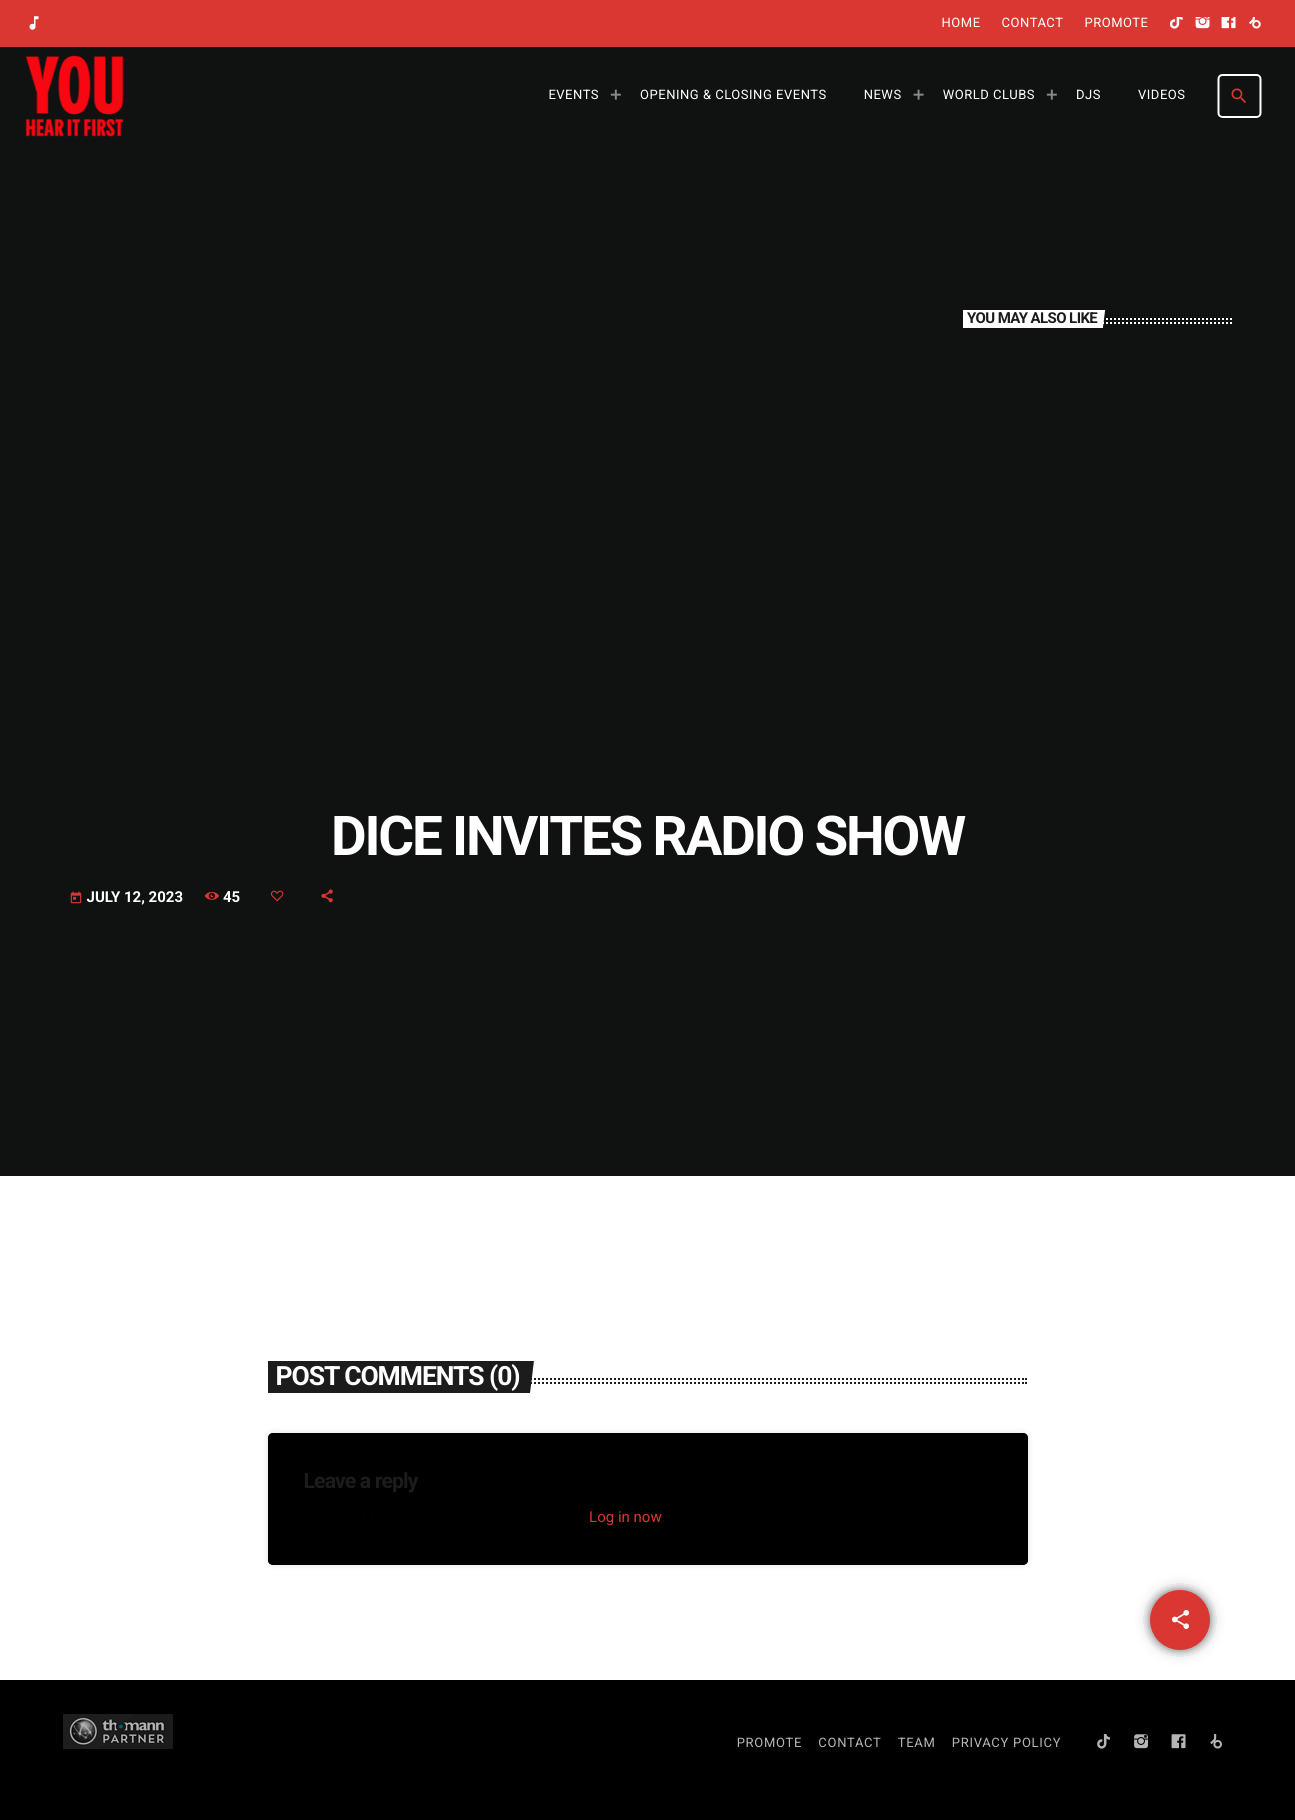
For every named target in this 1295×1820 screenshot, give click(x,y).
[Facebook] (1229, 24)
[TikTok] (1177, 24)
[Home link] (74, 96)
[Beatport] (1255, 24)
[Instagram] (1203, 24)
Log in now (625, 1517)
